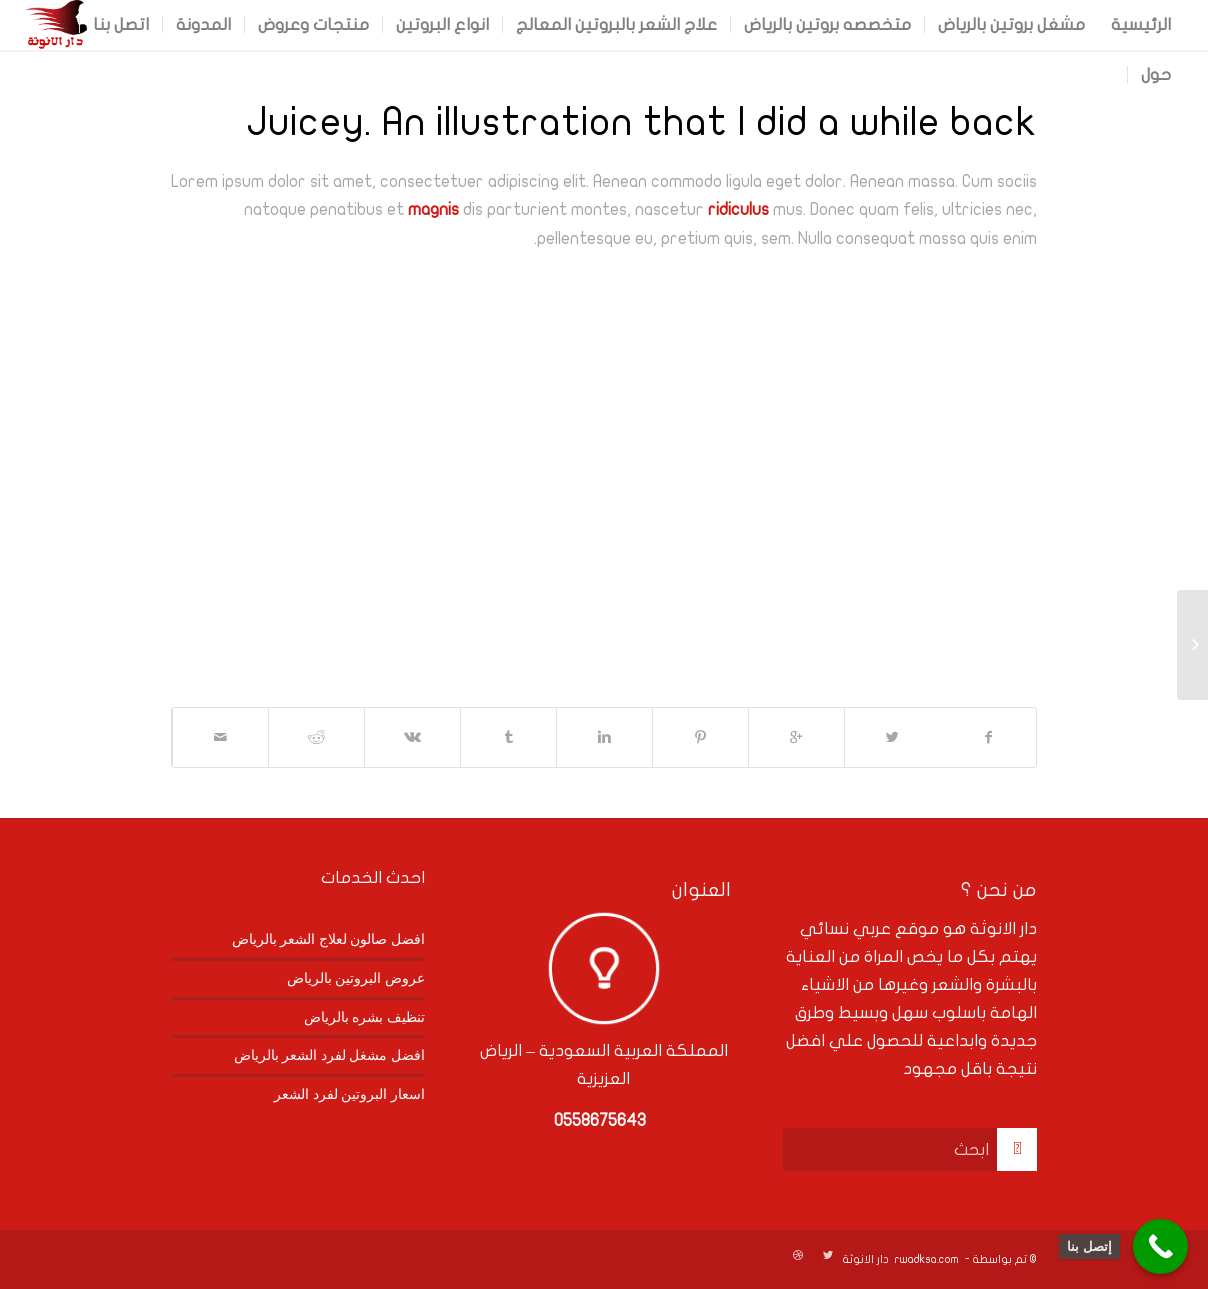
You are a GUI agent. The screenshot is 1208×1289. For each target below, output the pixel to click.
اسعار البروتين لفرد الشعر (349, 1094)
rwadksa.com (927, 1259)
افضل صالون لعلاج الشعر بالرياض (328, 939)
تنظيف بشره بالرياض (364, 1017)
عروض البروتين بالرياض (356, 978)
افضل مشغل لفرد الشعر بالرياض (329, 1055)
